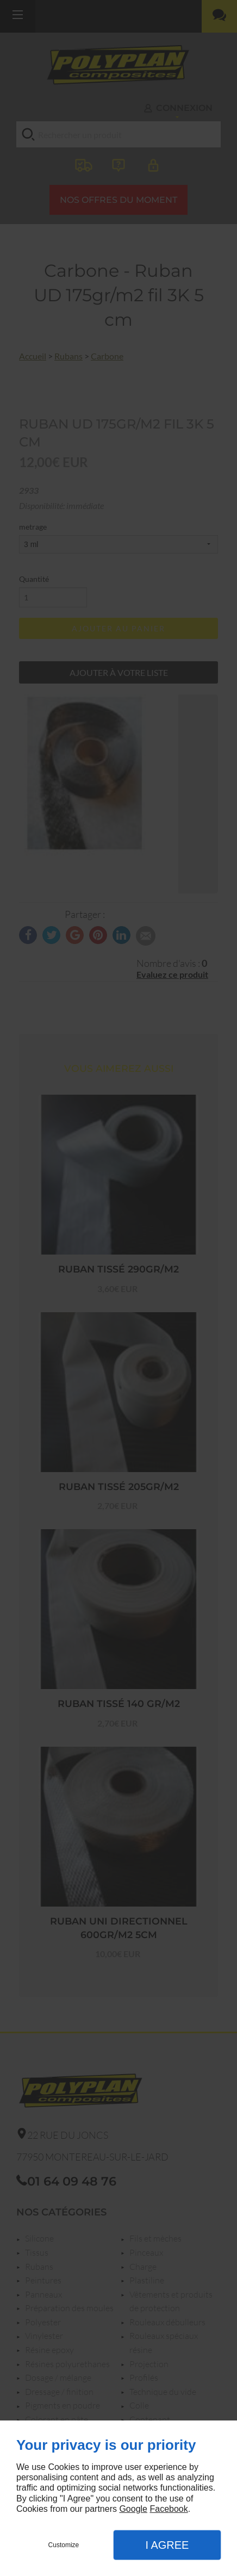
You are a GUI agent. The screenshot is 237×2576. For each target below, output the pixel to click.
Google (133, 2508)
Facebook (168, 2508)
